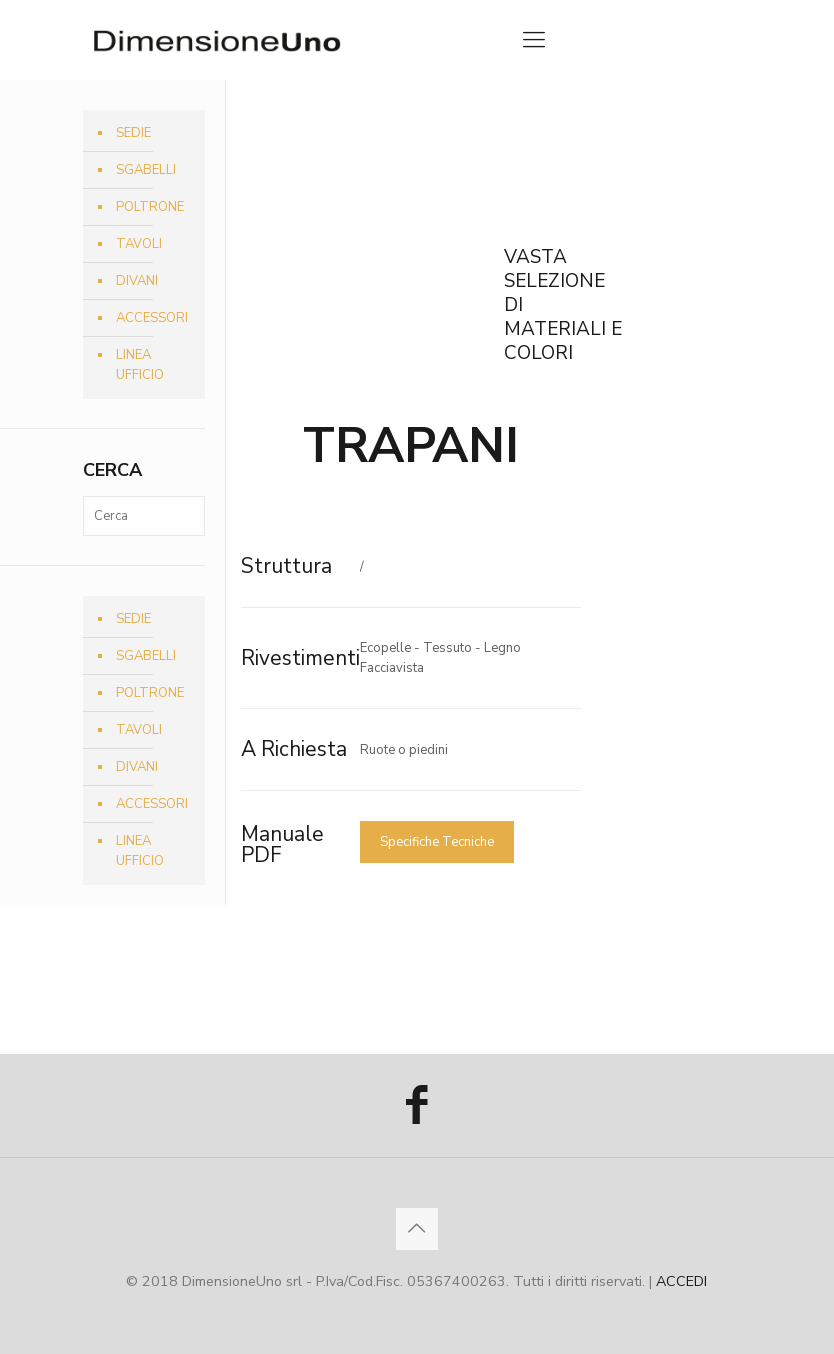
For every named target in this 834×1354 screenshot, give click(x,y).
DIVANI (137, 281)
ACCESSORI (152, 318)
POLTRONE (150, 207)
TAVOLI (139, 244)
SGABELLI (146, 170)
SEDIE (133, 133)
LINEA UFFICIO (140, 365)
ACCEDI (681, 1281)
